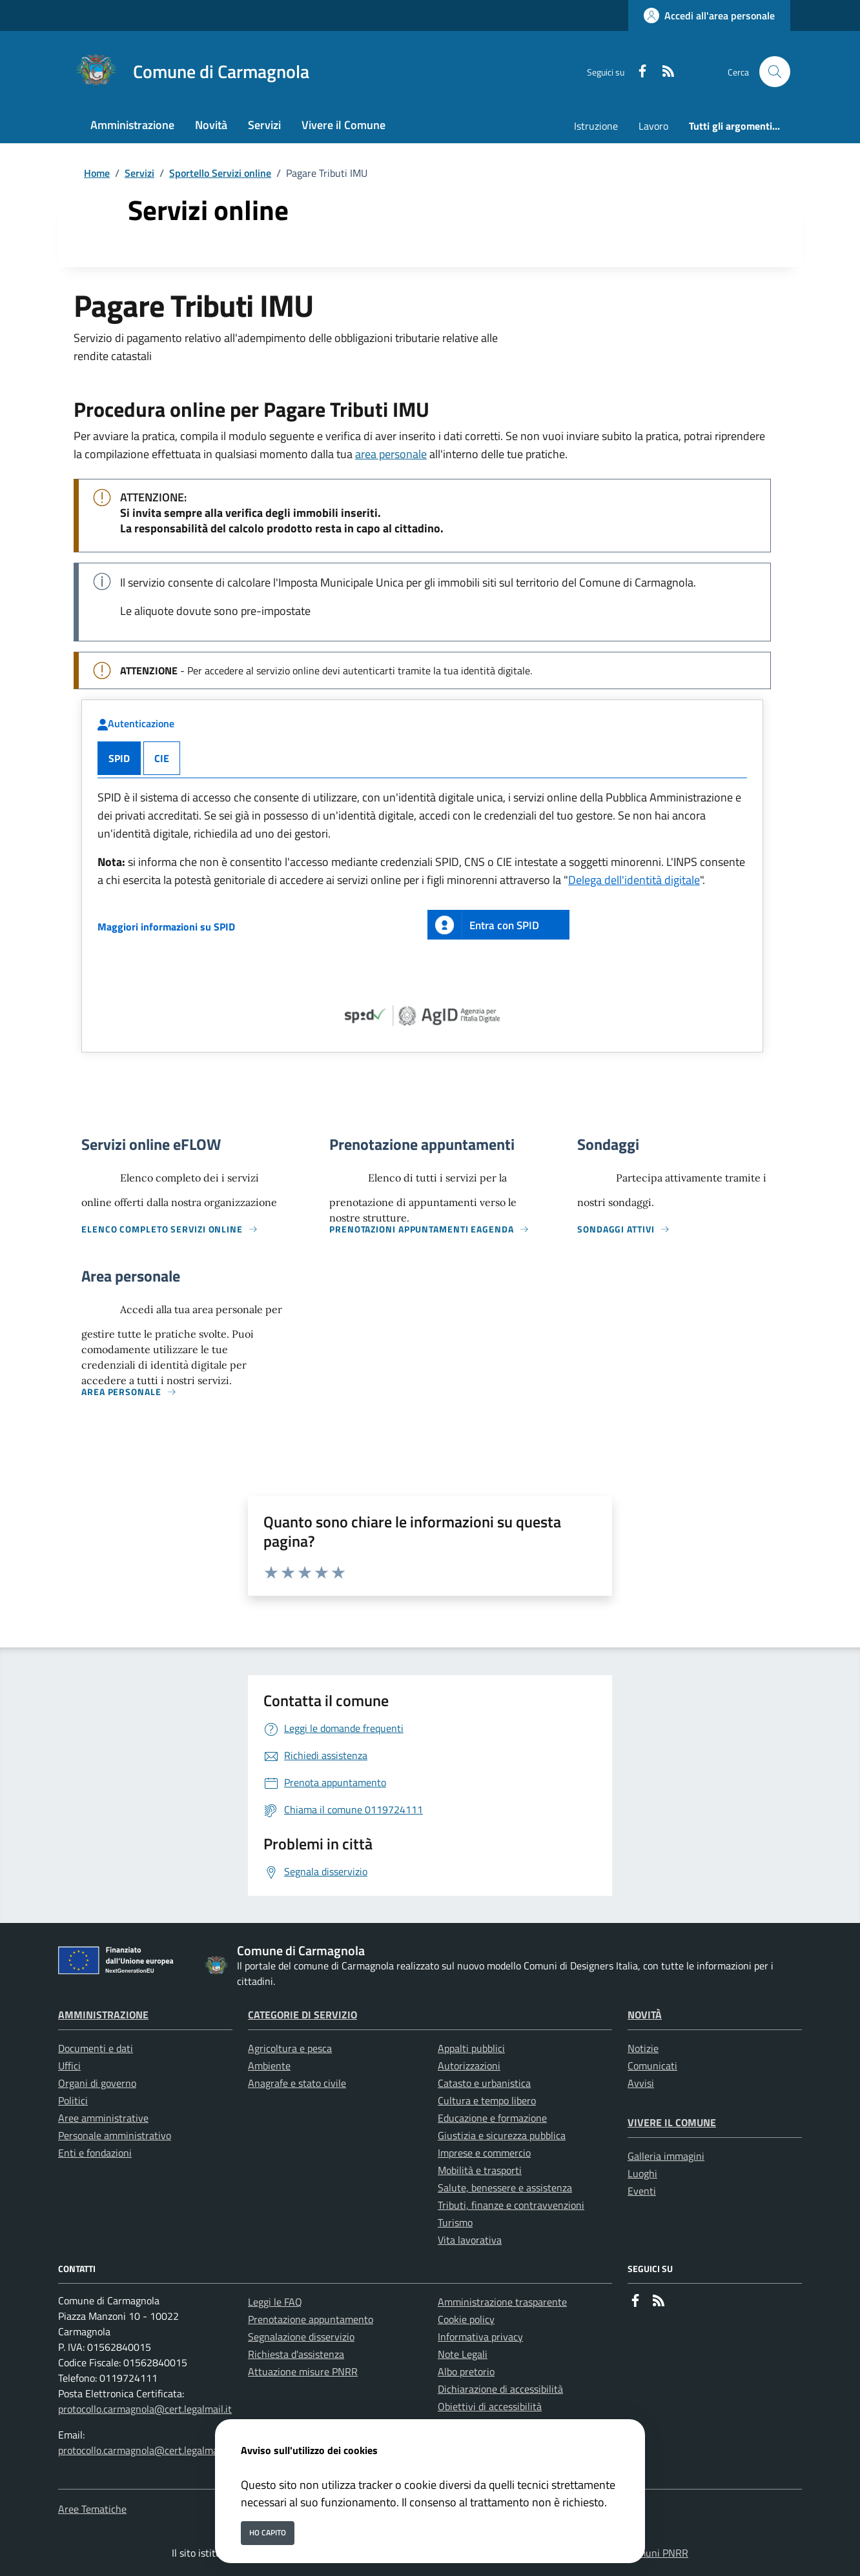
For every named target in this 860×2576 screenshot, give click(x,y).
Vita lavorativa (470, 2240)
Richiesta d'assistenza (296, 2354)
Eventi (642, 2191)
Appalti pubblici (471, 2048)
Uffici (69, 2065)
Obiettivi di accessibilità (490, 2406)
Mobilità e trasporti (480, 2170)
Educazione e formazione (492, 2118)
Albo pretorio (466, 2371)
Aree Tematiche (92, 2509)
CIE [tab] (161, 758)
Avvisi (641, 2083)
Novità (645, 2014)
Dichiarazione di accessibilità (500, 2389)
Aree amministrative (103, 2118)
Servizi (139, 173)
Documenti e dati (95, 2048)
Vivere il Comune (672, 2122)
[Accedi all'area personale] (709, 15)
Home (97, 173)
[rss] (663, 72)
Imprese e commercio (484, 2152)
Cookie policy (466, 2319)
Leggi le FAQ (275, 2301)
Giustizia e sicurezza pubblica (502, 2135)
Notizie (643, 2048)
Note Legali (462, 2354)
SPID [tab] (119, 758)
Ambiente (269, 2065)
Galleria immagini (666, 2156)
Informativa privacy (480, 2336)
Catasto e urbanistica (484, 2083)
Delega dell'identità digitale (634, 880)
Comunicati (652, 2065)
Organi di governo (97, 2083)
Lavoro (653, 126)
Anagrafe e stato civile (297, 2083)
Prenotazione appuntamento (310, 2319)
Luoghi (642, 2173)
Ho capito (267, 2532)
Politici (73, 2100)
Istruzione (596, 126)
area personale (391, 454)
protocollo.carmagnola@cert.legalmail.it (145, 2409)
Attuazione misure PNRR (303, 2371)
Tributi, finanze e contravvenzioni (511, 2205)
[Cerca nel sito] (774, 71)
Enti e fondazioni (95, 2152)
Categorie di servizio (302, 2014)
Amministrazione (103, 2014)
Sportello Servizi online (220, 173)
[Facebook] (637, 72)
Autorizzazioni (469, 2065)
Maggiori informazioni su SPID (166, 926)
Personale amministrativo (114, 2135)
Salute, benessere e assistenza (505, 2187)
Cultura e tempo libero (487, 2100)
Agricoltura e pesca (290, 2048)
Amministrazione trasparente (502, 2301)
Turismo (455, 2222)
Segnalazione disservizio (301, 2336)
